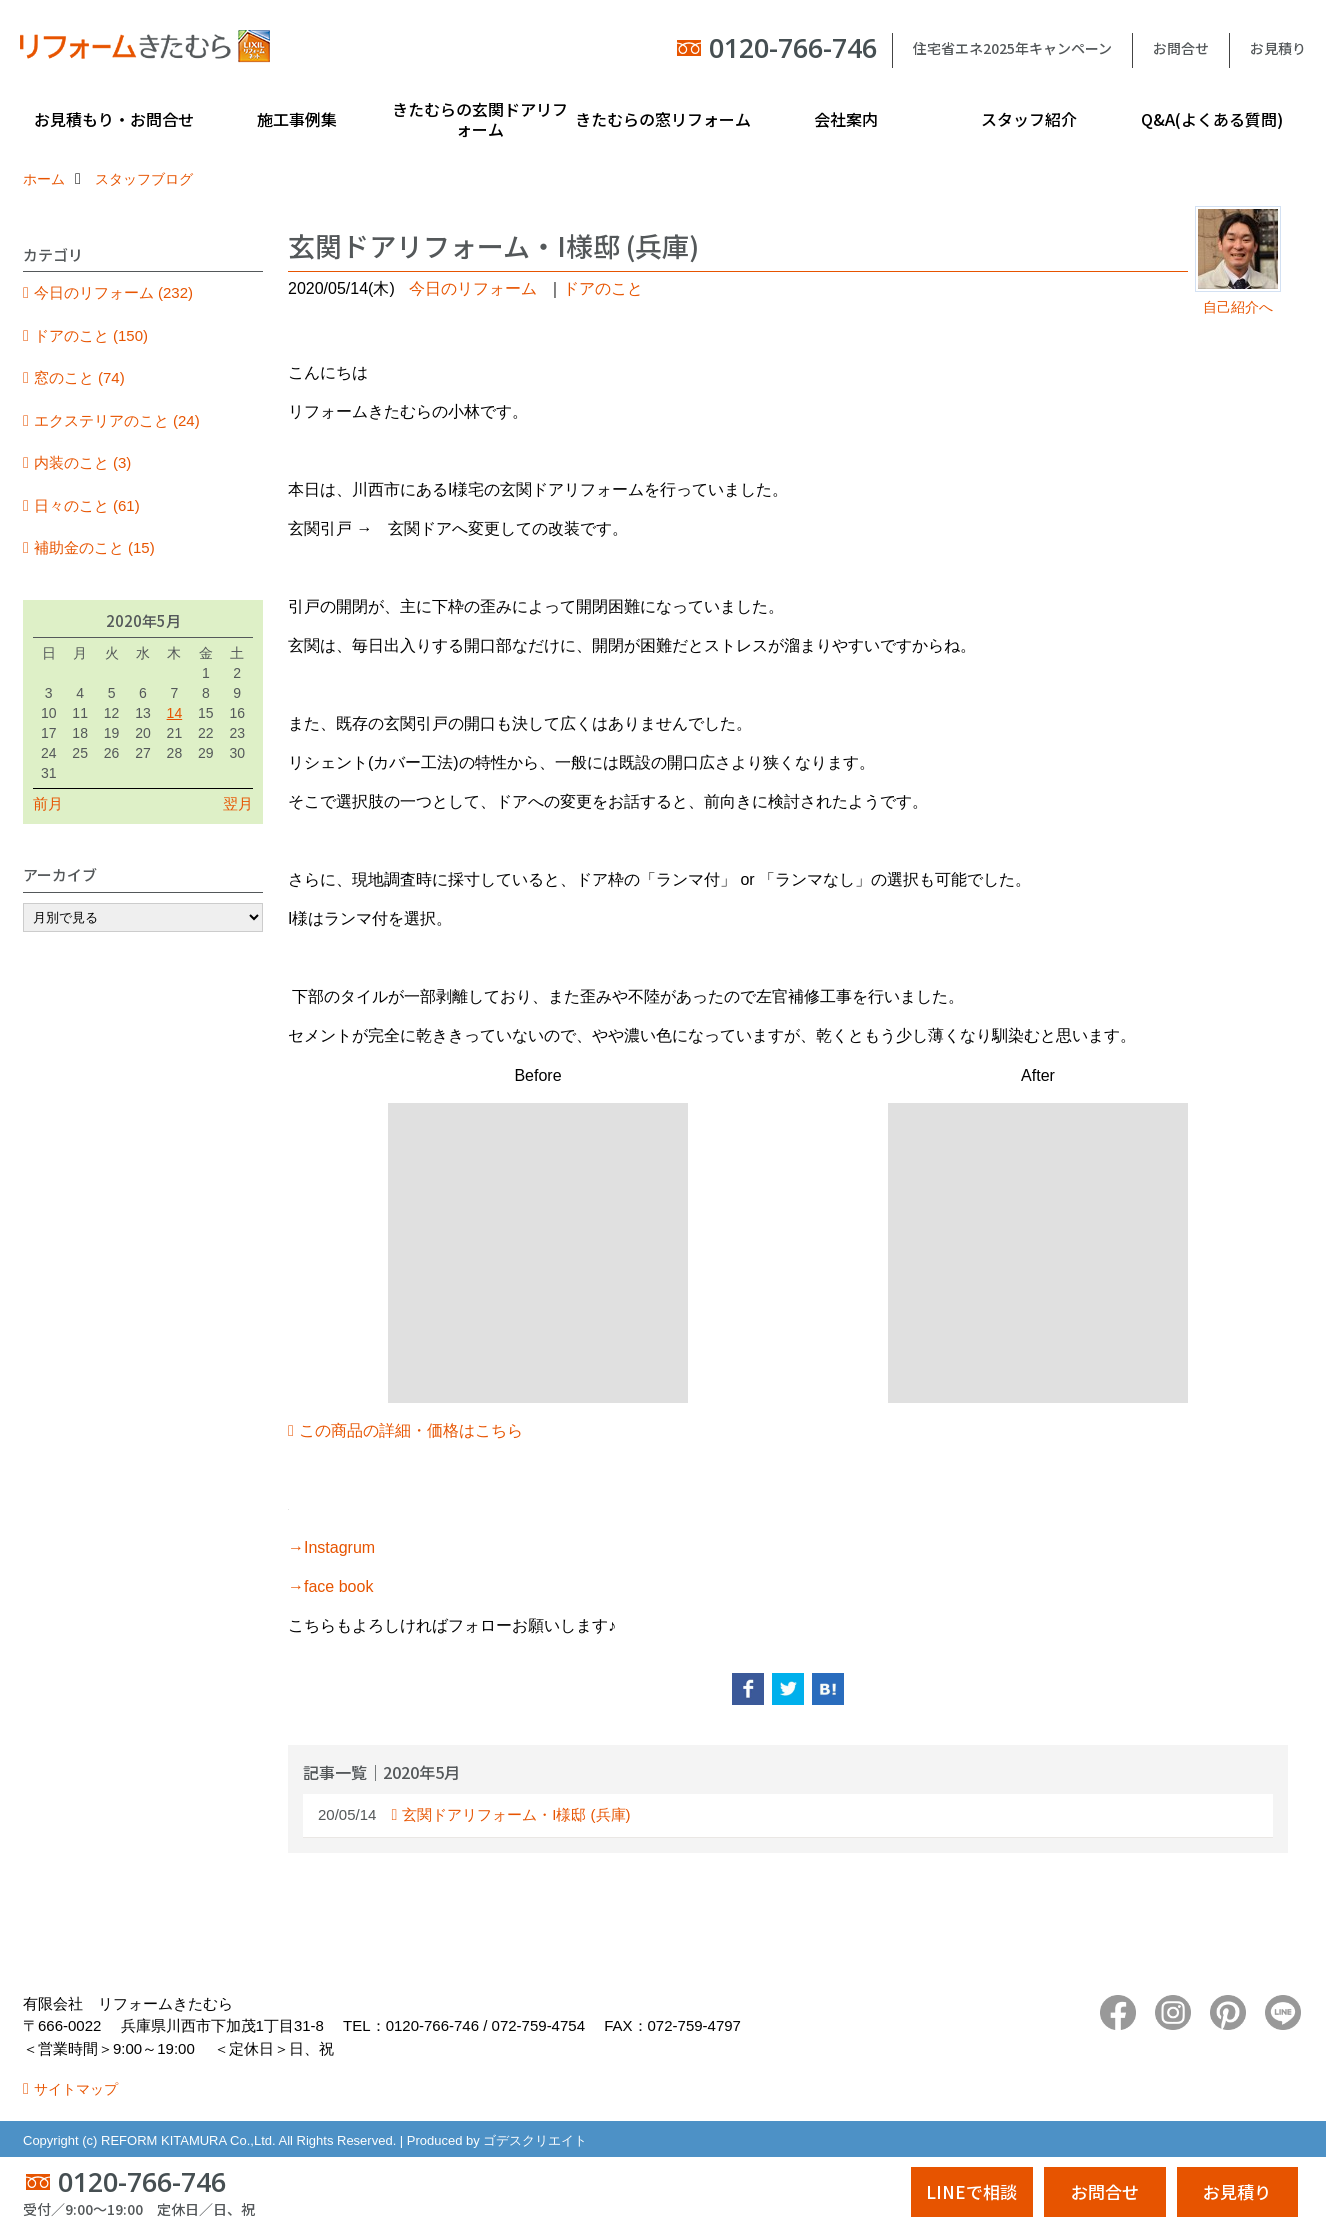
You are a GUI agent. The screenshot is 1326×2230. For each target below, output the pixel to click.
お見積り (1278, 48)
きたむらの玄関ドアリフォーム (480, 119)
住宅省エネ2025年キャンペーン (1012, 48)
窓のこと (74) (79, 377)
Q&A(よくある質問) (1212, 119)
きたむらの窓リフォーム (663, 119)
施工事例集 (297, 119)
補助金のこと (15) (94, 547)
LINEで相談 (971, 2191)
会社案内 (846, 119)
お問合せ (1181, 48)
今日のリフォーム (473, 288)
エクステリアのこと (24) (117, 420)
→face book (330, 1586)
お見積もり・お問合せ (114, 119)
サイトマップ (76, 2089)
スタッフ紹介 (1029, 119)
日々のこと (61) (87, 505)
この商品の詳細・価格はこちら (411, 1430)
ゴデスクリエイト (535, 2140)
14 (175, 713)
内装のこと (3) (83, 462)
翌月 (238, 803)
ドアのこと (603, 288)
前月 (48, 803)
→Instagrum (331, 1547)
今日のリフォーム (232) (113, 292)
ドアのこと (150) (91, 335)
